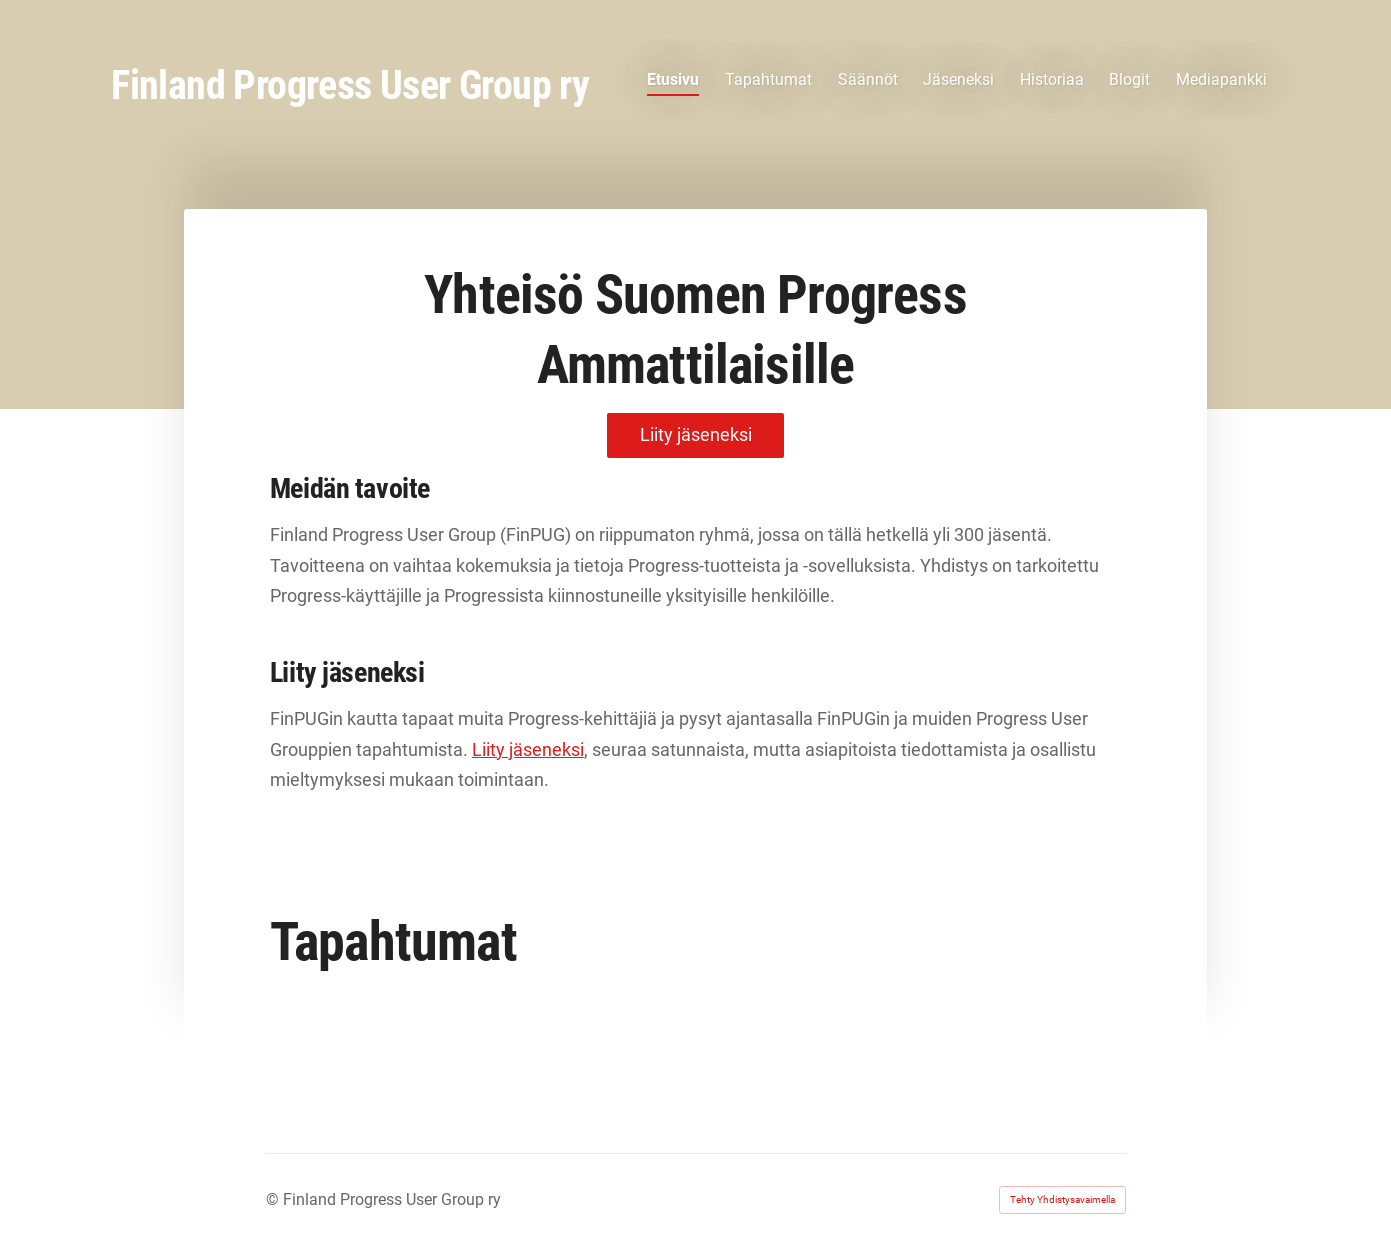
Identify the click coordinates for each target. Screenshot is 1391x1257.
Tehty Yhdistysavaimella (1062, 1199)
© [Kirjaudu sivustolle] (274, 1199)
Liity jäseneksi (528, 749)
